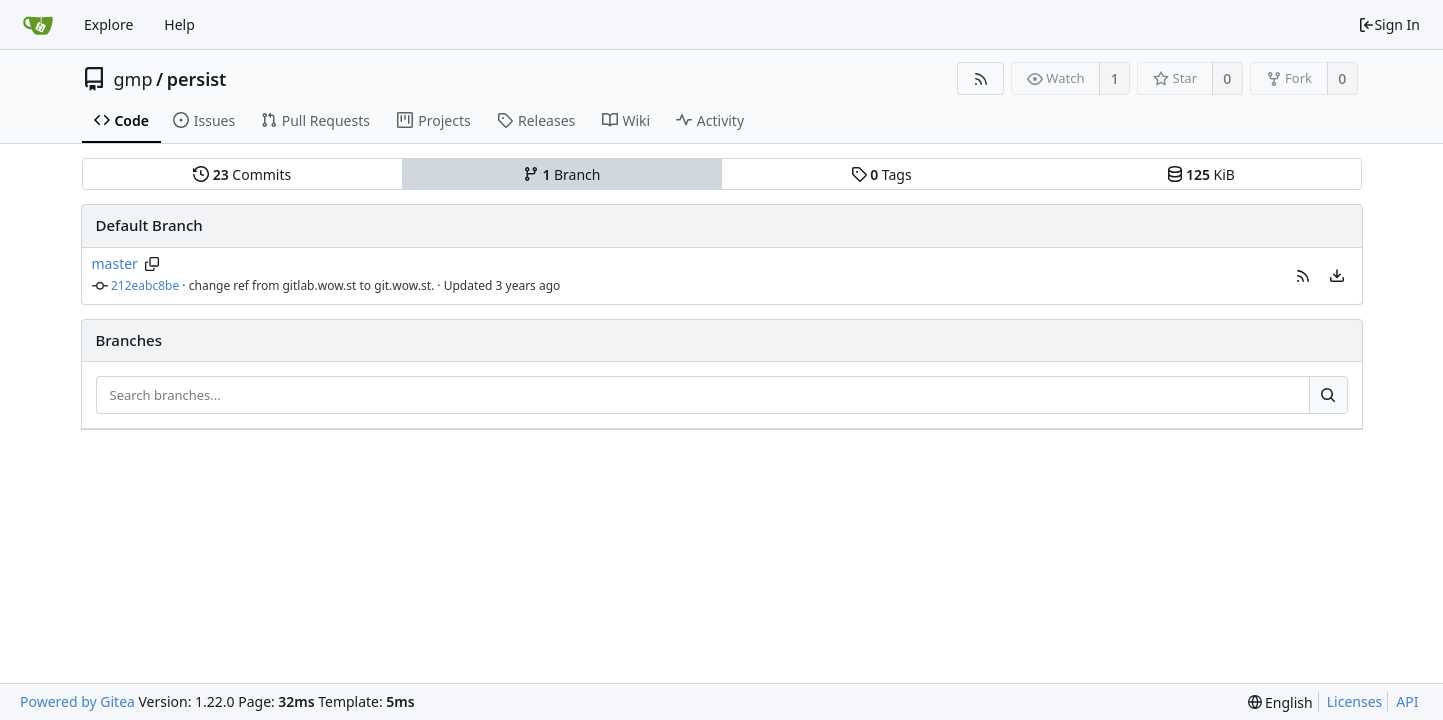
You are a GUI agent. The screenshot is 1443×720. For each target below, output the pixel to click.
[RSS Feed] (980, 78)
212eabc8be (145, 285)
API (1407, 701)
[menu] (1337, 276)
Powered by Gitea (77, 701)
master (115, 263)
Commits (242, 174)
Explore (108, 24)
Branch (562, 174)
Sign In (1389, 24)
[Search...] (1328, 395)
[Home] (38, 25)
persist (197, 79)
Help (179, 24)
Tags (881, 174)
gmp (133, 79)
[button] (1303, 276)
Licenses (1355, 701)
